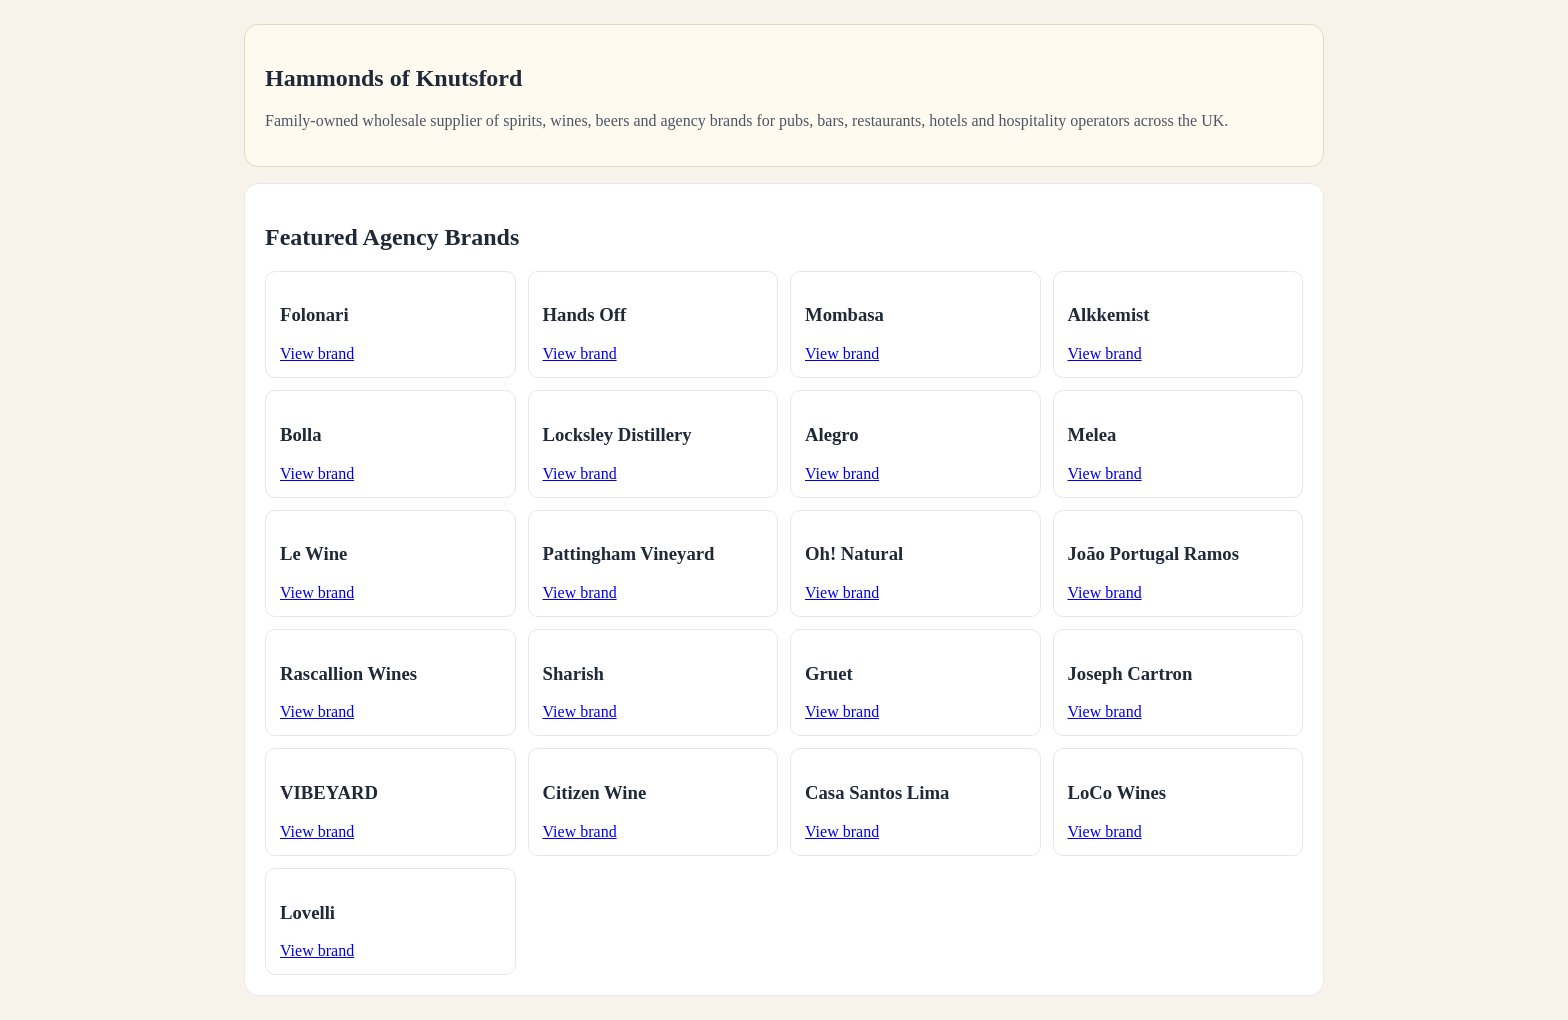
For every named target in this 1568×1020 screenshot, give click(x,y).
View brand (317, 353)
